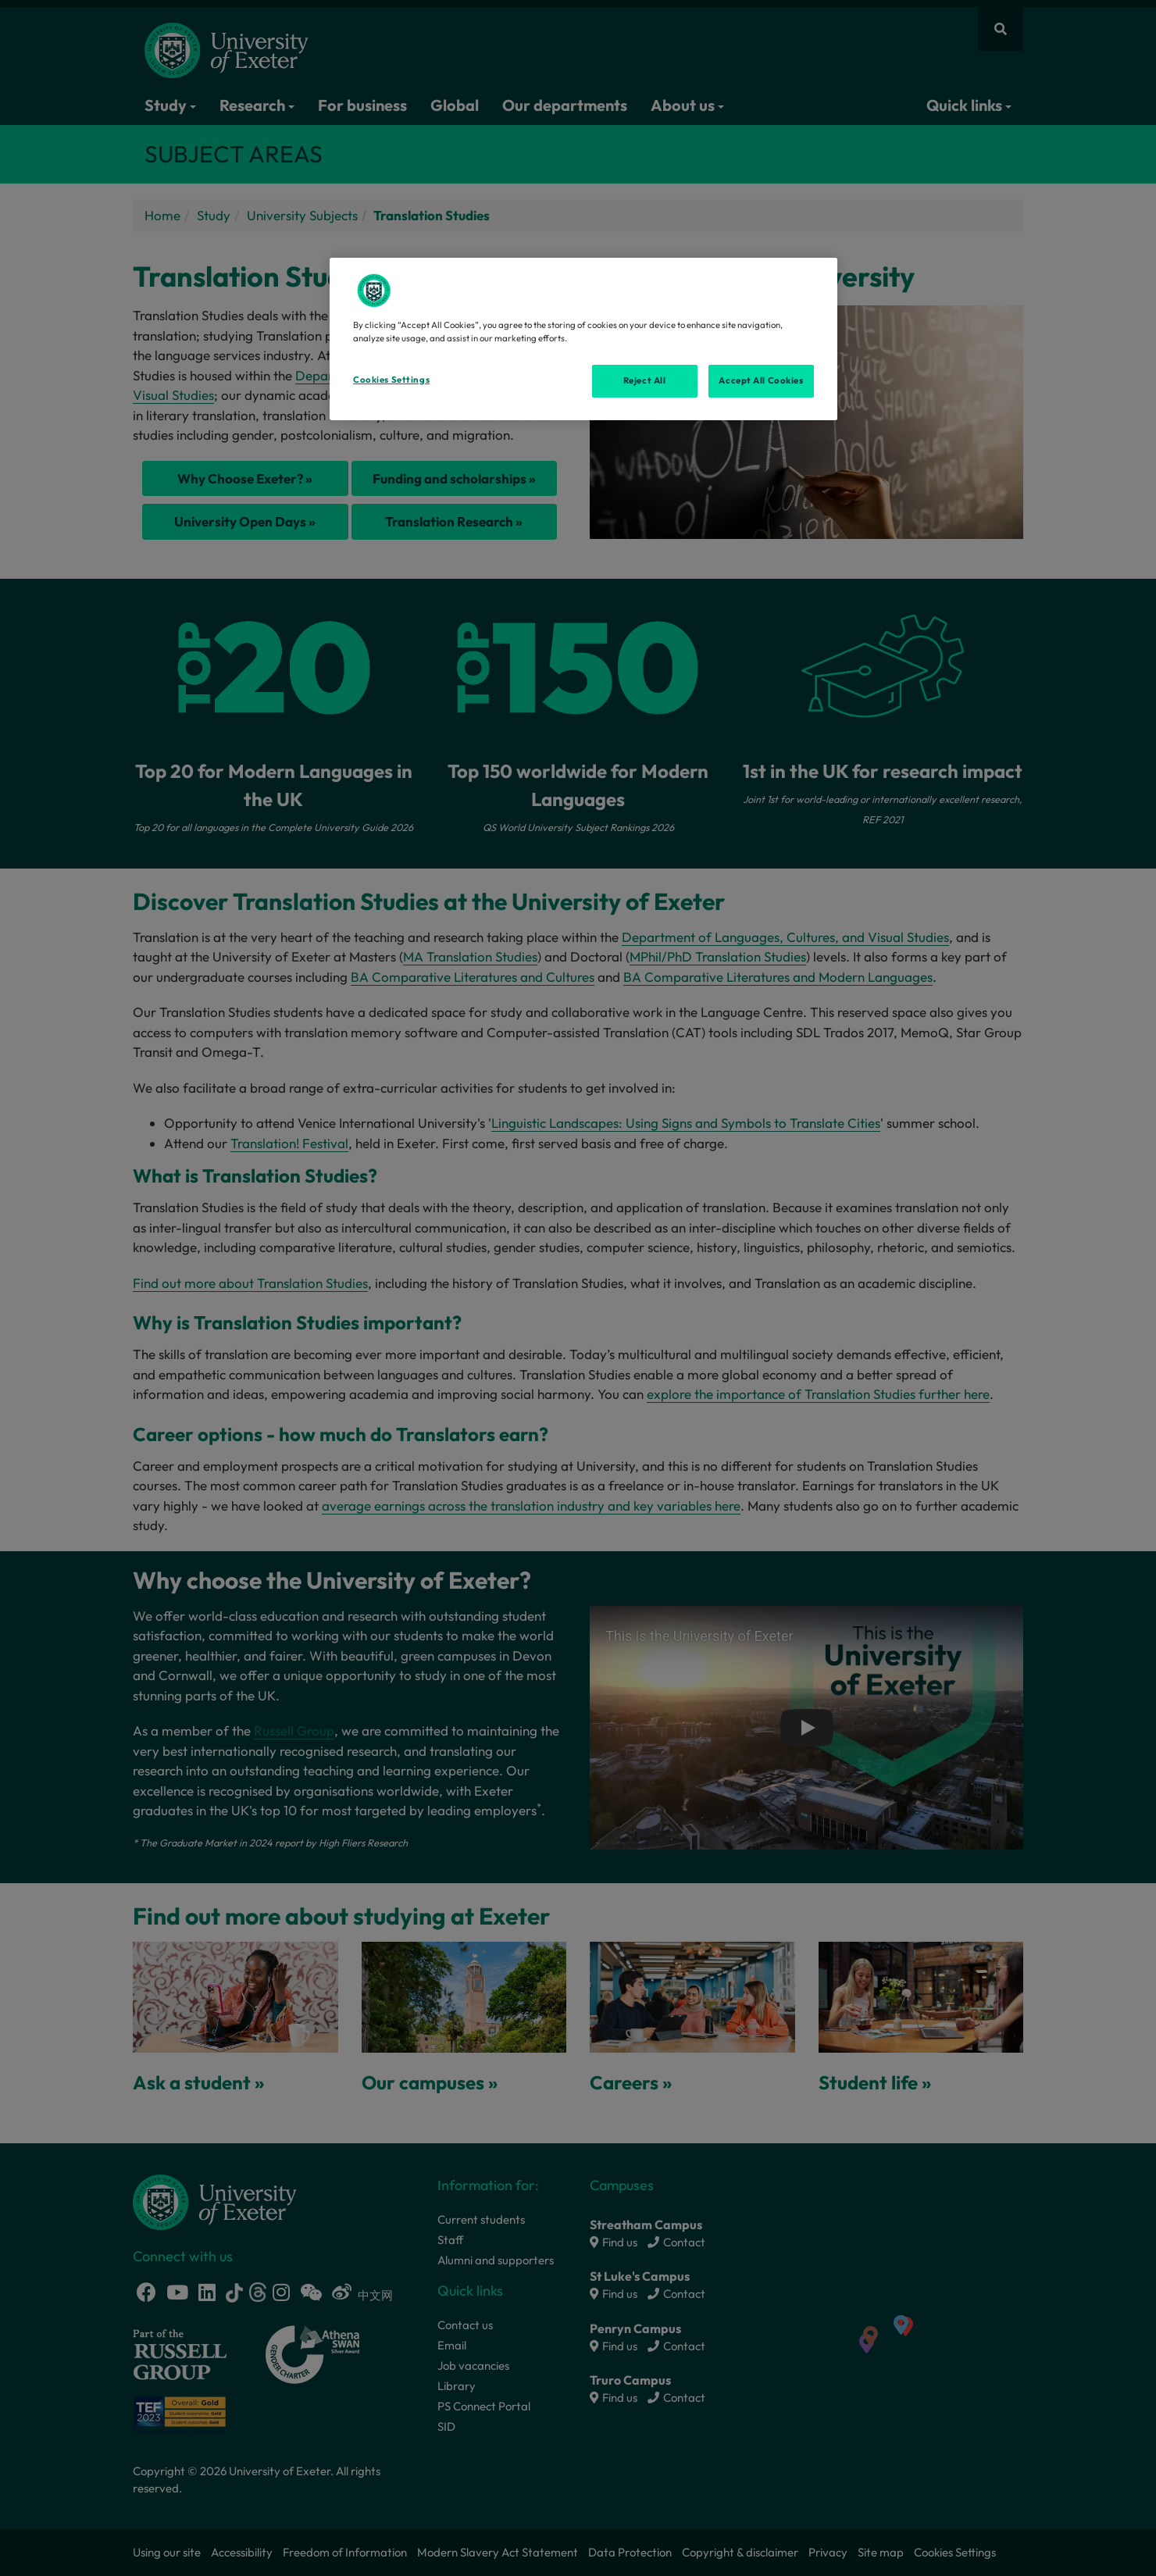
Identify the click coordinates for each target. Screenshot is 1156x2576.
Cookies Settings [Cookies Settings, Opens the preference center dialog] (391, 379)
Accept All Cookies (761, 380)
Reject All (644, 380)
